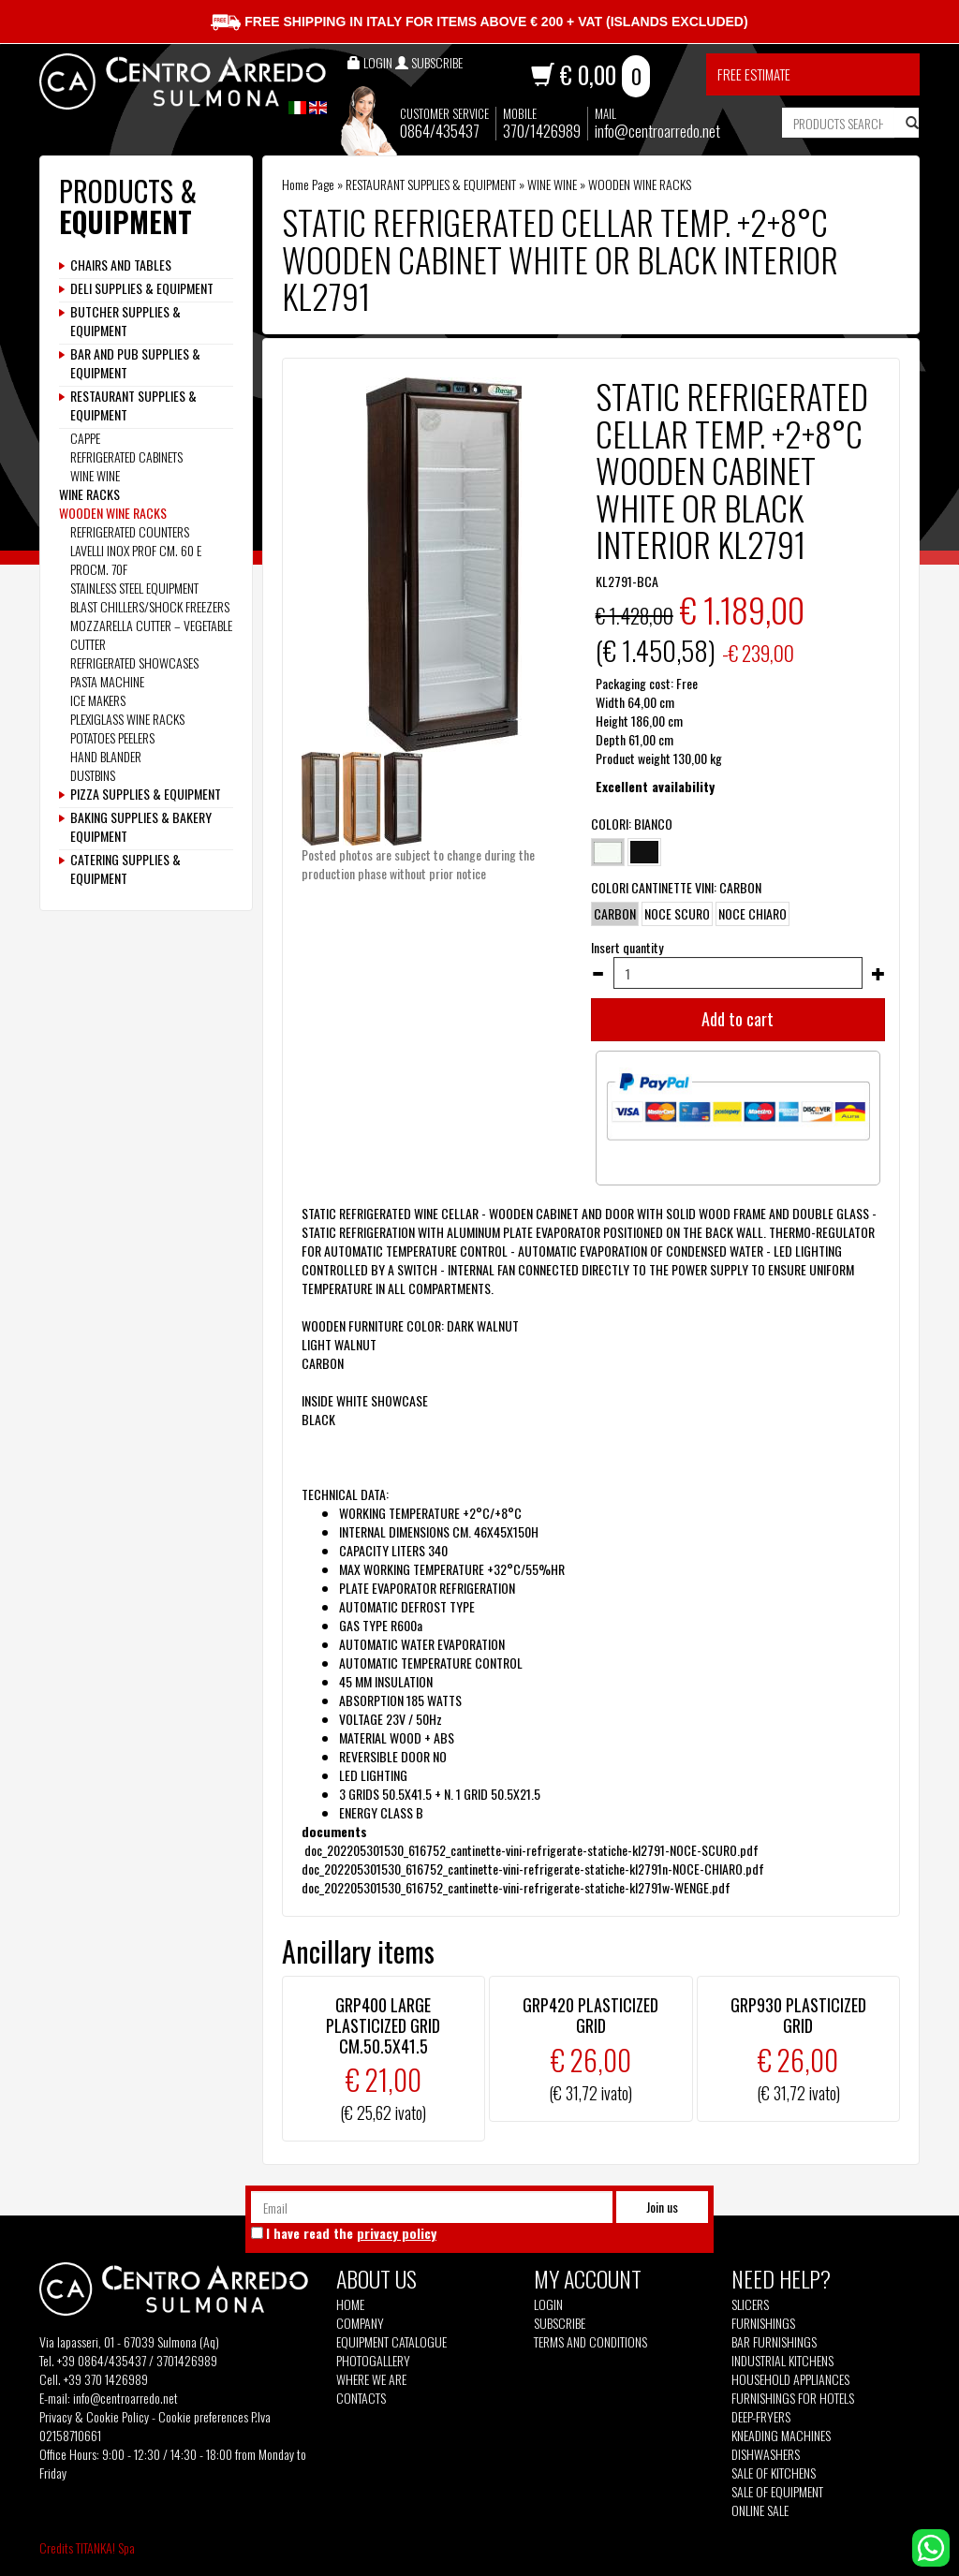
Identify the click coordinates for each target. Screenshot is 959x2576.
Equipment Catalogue (391, 2342)
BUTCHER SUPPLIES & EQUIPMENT (125, 321)
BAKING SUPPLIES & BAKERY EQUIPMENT (141, 827)
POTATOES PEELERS (112, 737)
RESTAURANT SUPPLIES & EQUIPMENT (431, 184)
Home (350, 2304)
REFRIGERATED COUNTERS (129, 531)
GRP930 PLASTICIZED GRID (798, 2015)
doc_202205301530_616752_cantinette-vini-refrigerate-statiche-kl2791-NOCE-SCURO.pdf (531, 1850)
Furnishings (763, 2323)
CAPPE (85, 438)
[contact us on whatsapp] (931, 2545)
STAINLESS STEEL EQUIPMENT (134, 587)
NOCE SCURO (677, 914)
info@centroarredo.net (657, 130)
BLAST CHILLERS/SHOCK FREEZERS (149, 606)
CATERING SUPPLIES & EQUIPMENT (125, 869)
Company (360, 2323)
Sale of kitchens (773, 2473)
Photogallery (373, 2360)
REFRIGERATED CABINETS (126, 456)
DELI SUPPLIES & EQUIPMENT (142, 288)
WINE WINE (552, 184)
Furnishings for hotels (792, 2398)
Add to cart (737, 1019)
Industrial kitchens (782, 2360)
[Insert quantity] (738, 973)
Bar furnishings (774, 2342)
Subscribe (559, 2323)
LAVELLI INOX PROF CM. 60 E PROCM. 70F (135, 559)
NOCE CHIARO (752, 914)
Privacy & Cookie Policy (94, 2416)
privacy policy (396, 2233)
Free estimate (753, 74)
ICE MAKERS (97, 700)
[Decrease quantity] (597, 973)
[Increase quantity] (878, 973)
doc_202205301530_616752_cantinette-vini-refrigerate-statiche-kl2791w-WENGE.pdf (516, 1887)
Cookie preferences (203, 2416)
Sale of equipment (777, 2491)
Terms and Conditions (590, 2342)
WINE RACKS (89, 494)
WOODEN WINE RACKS (639, 184)
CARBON (615, 914)
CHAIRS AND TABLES (120, 265)
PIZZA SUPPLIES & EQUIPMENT (145, 794)
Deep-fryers (760, 2416)
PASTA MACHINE (107, 681)
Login (548, 2304)
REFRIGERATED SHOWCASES (134, 662)
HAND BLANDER (105, 756)
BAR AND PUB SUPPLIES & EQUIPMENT (135, 363)
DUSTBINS (92, 775)
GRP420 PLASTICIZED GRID (590, 2015)
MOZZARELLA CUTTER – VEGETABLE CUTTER (151, 634)
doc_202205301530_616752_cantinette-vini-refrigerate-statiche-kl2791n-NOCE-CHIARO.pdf (534, 1868)
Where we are (371, 2379)
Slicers (750, 2304)
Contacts (361, 2398)
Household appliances (790, 2379)
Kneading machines (781, 2435)
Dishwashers (765, 2454)
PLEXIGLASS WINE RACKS (127, 719)
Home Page (308, 184)
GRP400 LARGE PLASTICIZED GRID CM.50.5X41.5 (383, 2025)
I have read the (351, 2233)
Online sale (760, 2510)
